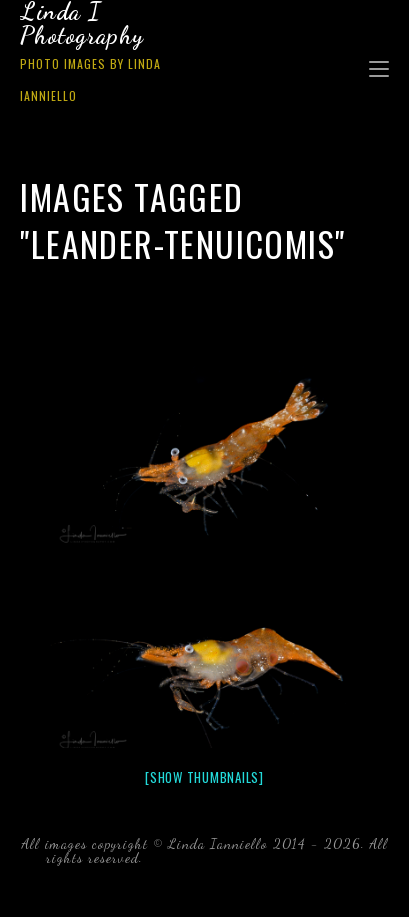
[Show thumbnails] (204, 777)
